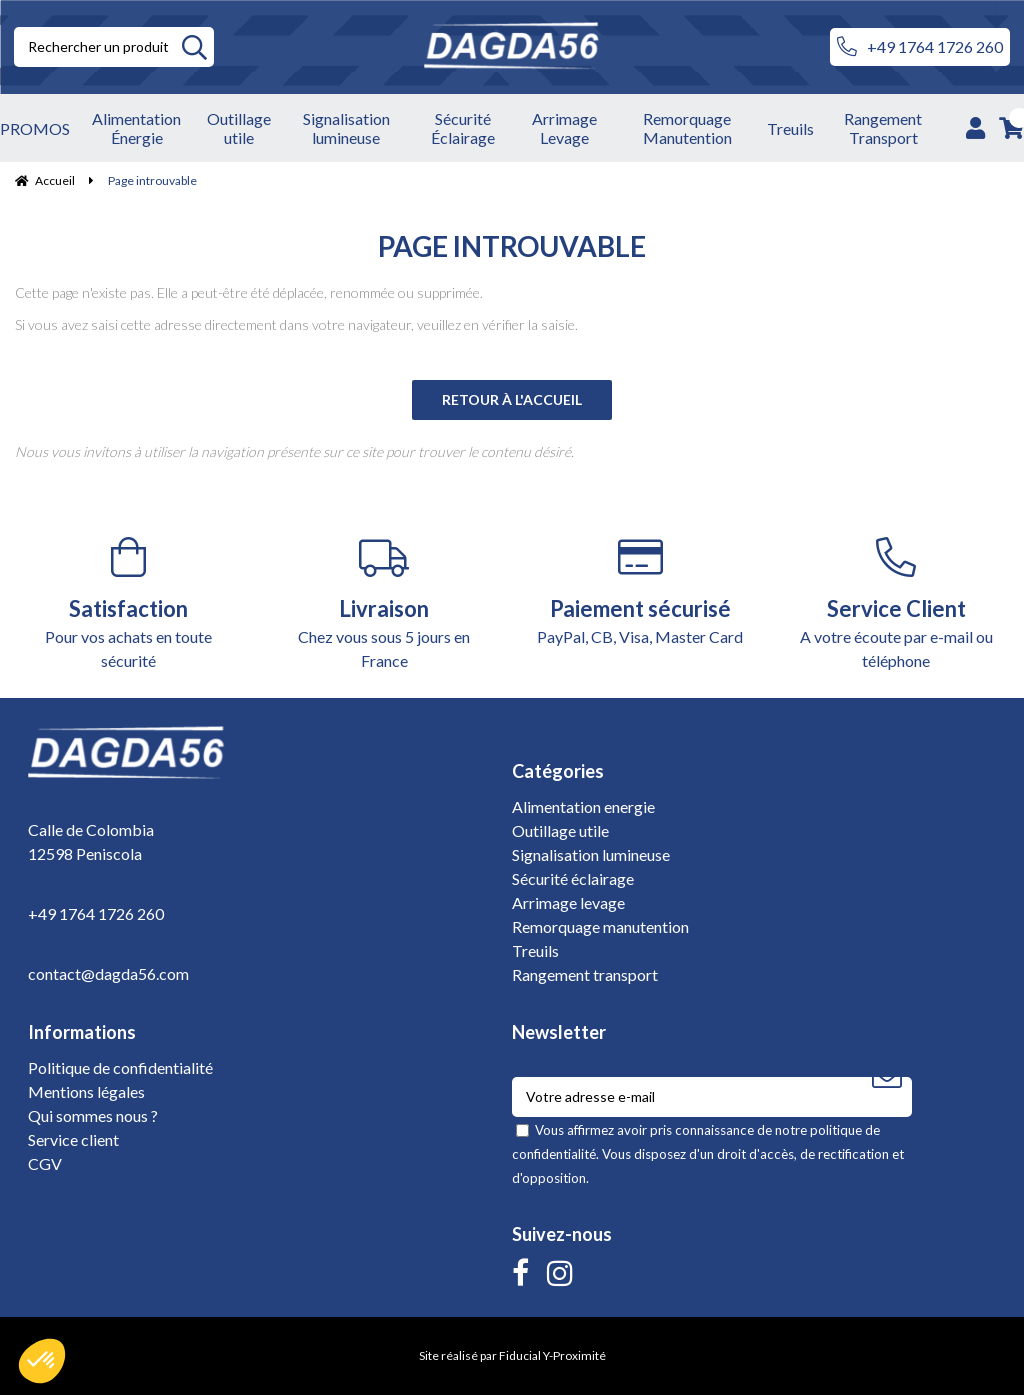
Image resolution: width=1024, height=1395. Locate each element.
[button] (42, 1361)
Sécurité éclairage (573, 878)
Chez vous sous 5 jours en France (384, 603)
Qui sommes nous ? (93, 1115)
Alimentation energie (583, 806)
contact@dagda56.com (108, 973)
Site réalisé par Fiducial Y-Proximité (512, 1355)
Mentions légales (86, 1091)
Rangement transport (585, 974)
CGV (45, 1163)
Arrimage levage (568, 902)
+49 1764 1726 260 (920, 47)
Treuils (535, 950)
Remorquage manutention (600, 926)
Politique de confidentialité (120, 1067)
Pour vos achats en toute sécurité (128, 603)
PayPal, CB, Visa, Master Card (640, 591)
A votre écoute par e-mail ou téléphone (896, 603)
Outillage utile (560, 830)
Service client (73, 1139)
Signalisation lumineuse (591, 854)
